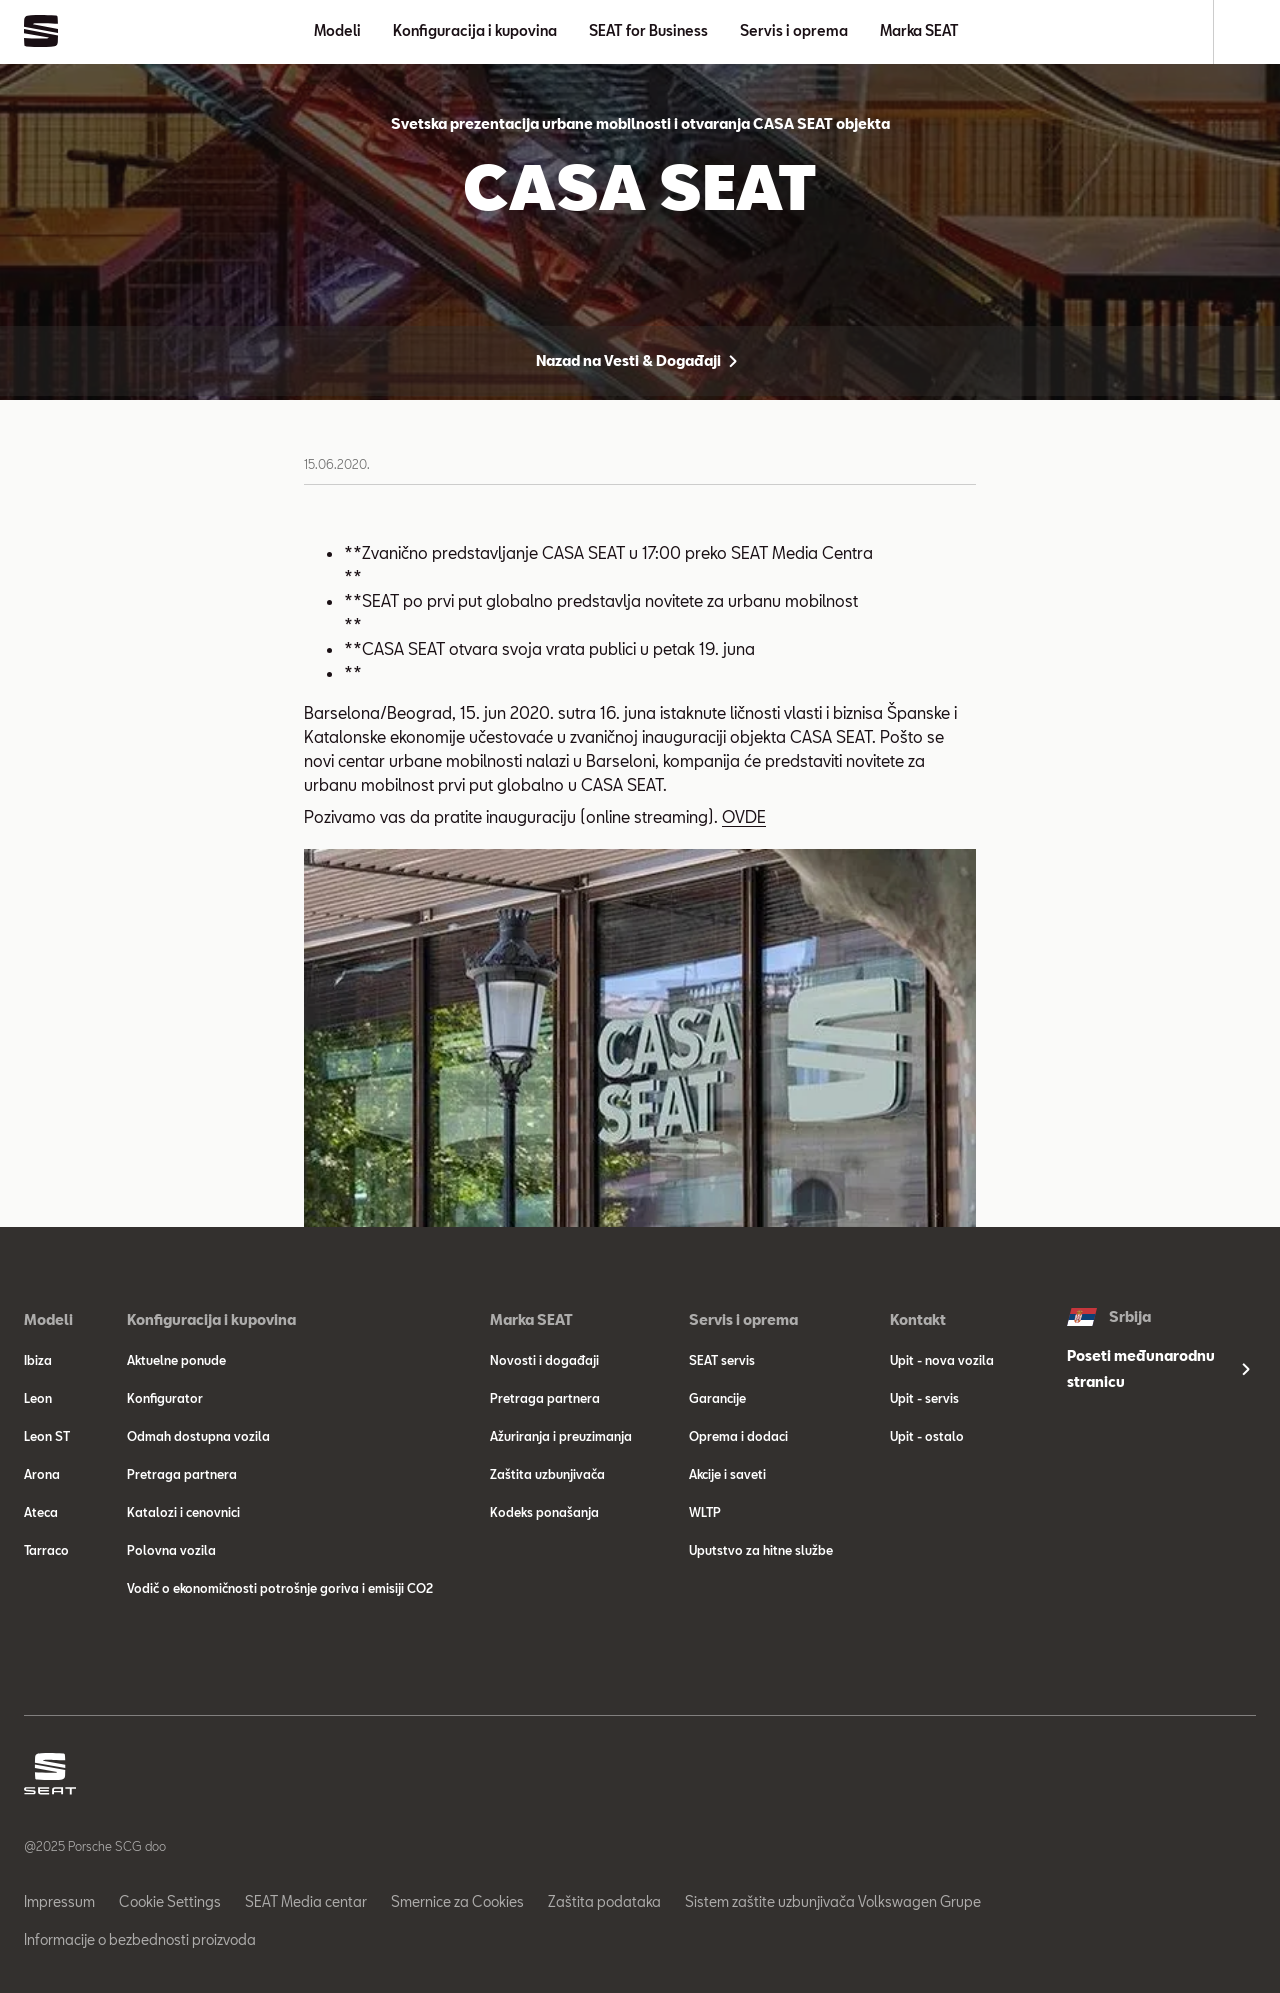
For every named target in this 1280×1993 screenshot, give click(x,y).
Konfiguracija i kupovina (475, 30)
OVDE (744, 816)
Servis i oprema (794, 30)
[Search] (1247, 32)
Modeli (337, 30)
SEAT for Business (648, 30)
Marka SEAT (919, 30)
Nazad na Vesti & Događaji (640, 361)
